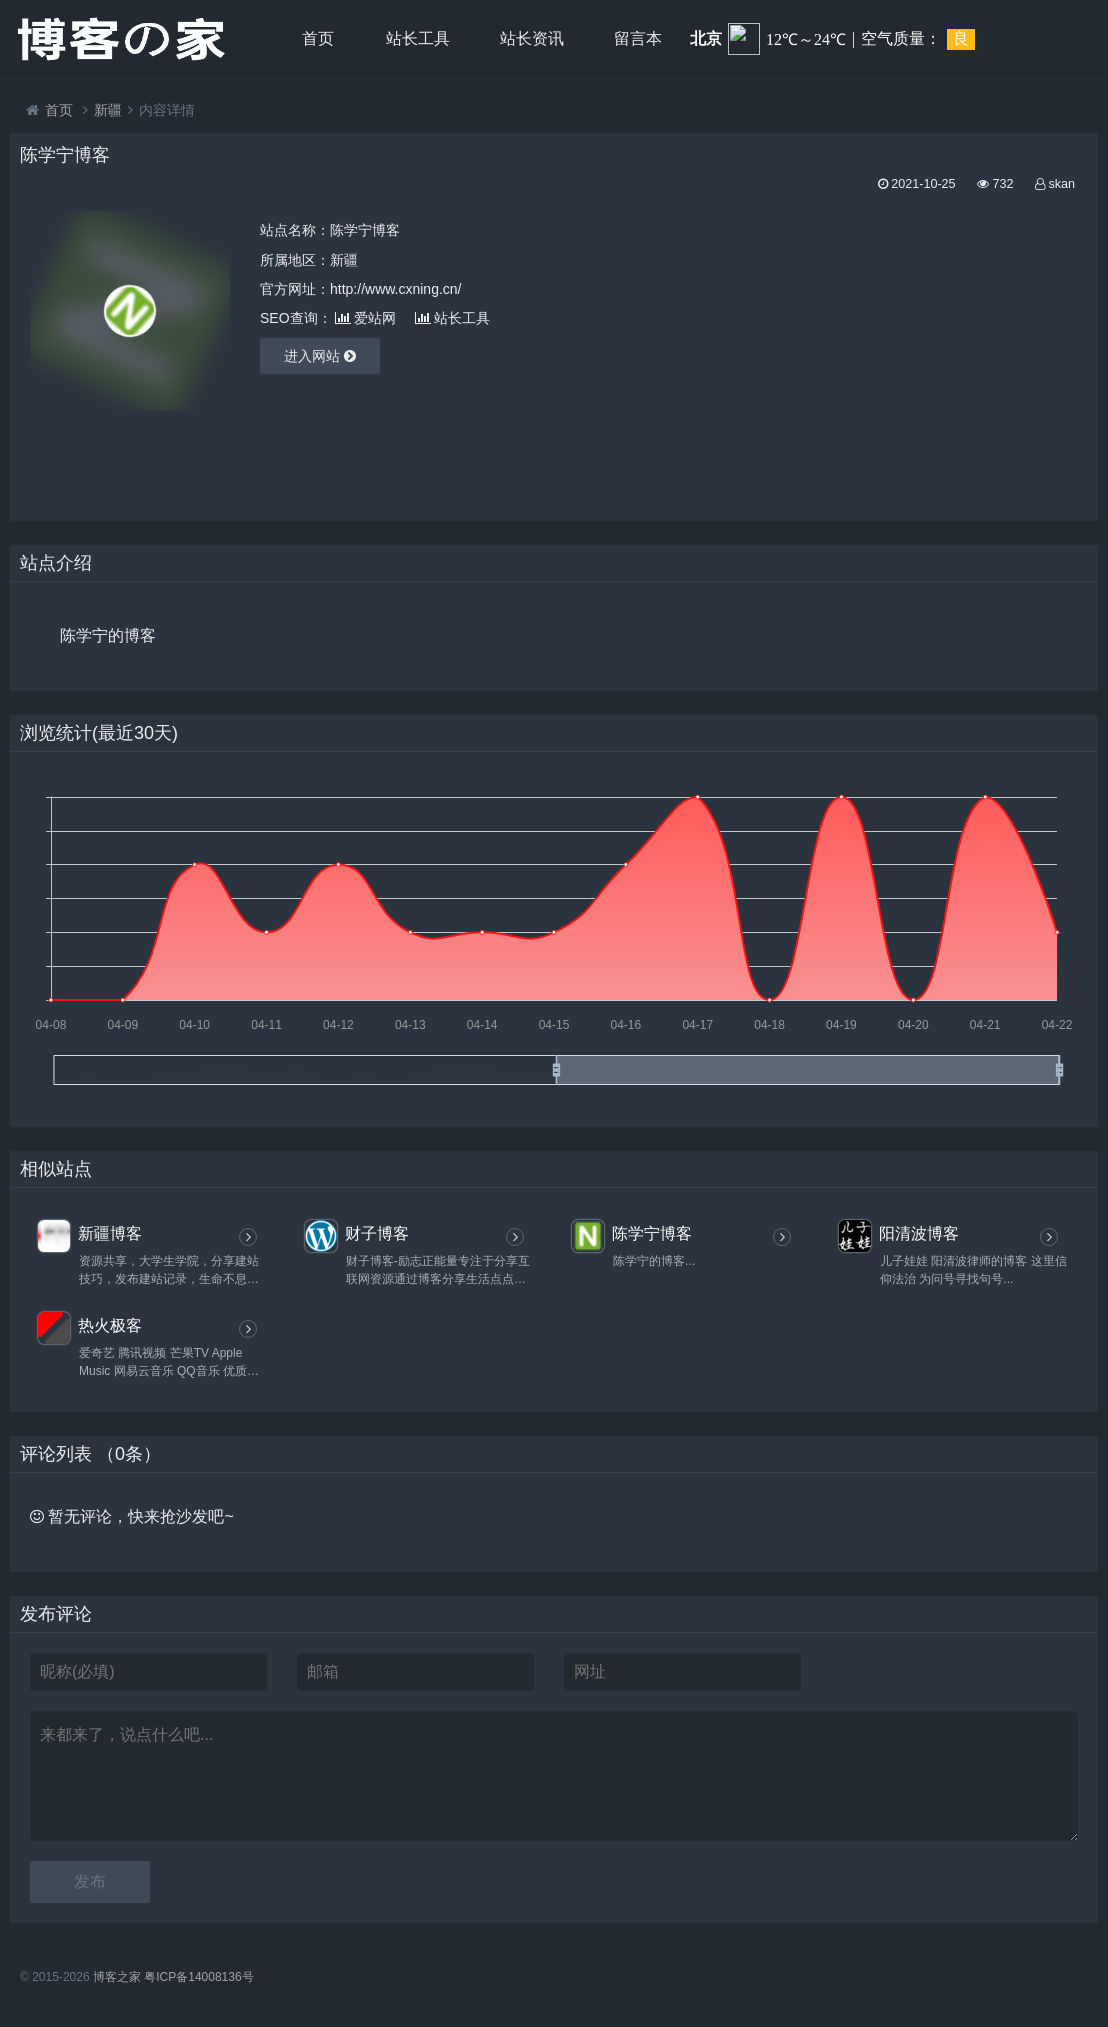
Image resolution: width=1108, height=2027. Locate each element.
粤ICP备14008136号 (198, 1977)
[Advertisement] (925, 351)
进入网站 (320, 356)
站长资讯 (532, 38)
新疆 (108, 110)
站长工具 (418, 38)
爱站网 (365, 318)
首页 (318, 38)
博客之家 (117, 1977)
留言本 (638, 38)
